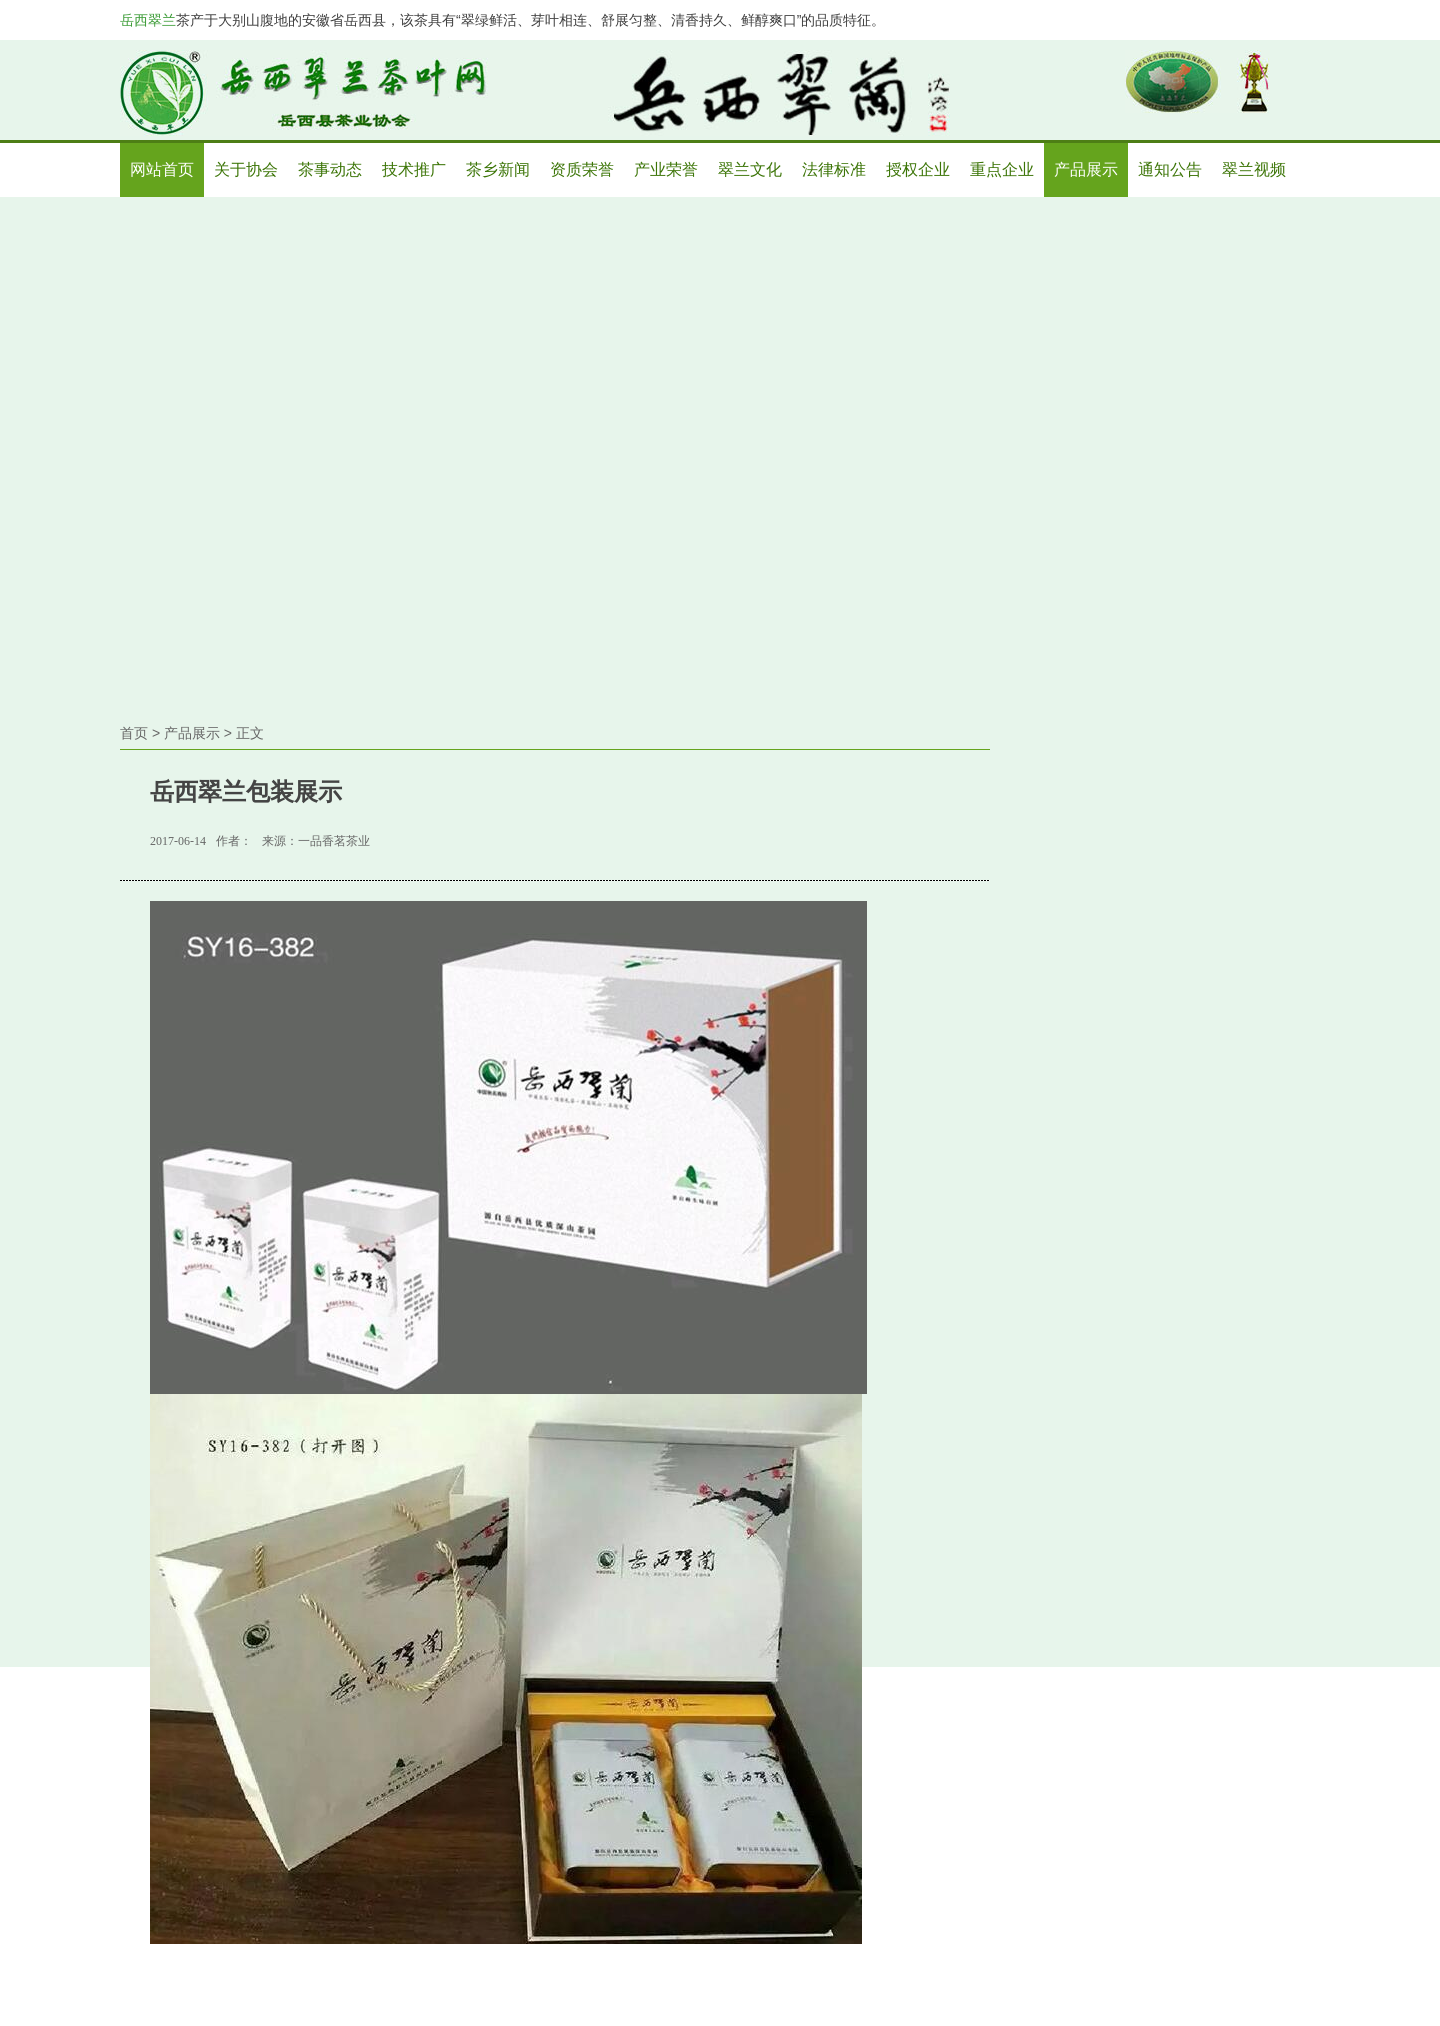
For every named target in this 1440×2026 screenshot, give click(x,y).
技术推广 (414, 169)
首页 (134, 733)
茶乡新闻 (498, 169)
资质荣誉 (582, 169)
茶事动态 (330, 169)
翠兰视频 (1254, 169)
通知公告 (1170, 169)
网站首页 (162, 169)
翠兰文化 (750, 169)
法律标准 (834, 169)
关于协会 (246, 169)
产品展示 (1086, 169)
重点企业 (1002, 169)
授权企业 (918, 169)
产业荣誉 (666, 169)
